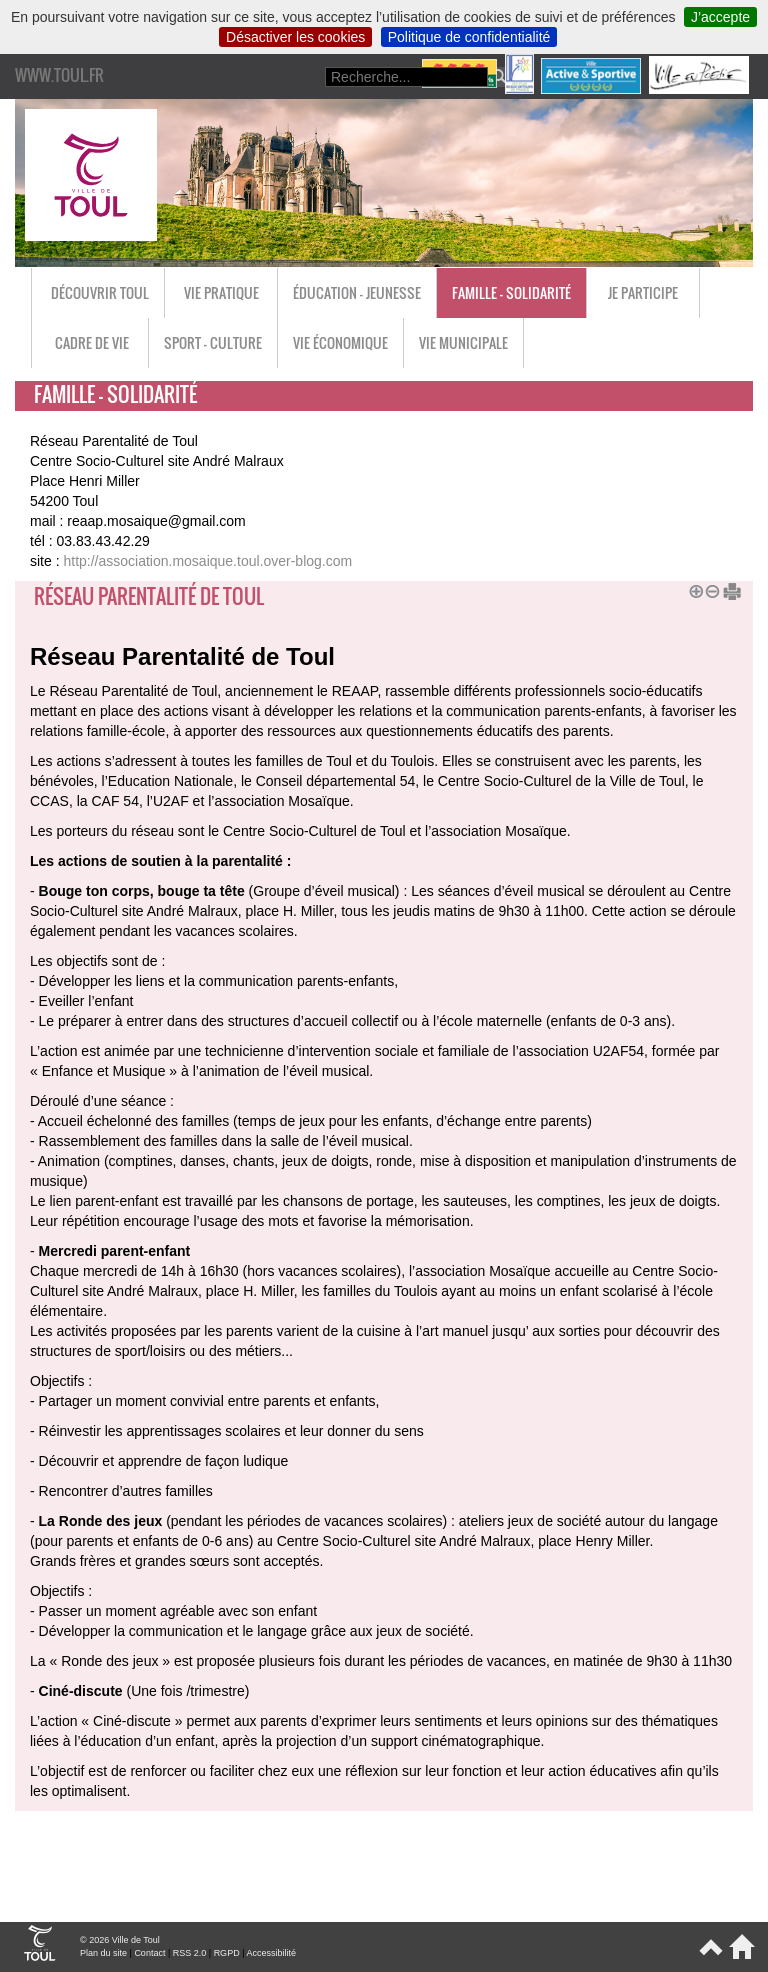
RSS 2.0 (190, 1953)
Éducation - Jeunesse (357, 292)
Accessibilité (271, 1953)
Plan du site (103, 1953)
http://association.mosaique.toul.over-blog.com (207, 561)
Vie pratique (221, 292)
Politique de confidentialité (469, 37)
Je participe (643, 292)
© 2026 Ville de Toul (120, 1940)
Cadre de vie (92, 342)
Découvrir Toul (100, 292)
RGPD (227, 1953)
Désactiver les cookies (295, 37)
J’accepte (720, 17)
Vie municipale (463, 342)
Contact (149, 1953)
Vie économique (340, 342)
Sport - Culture (213, 342)
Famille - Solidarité (511, 292)
